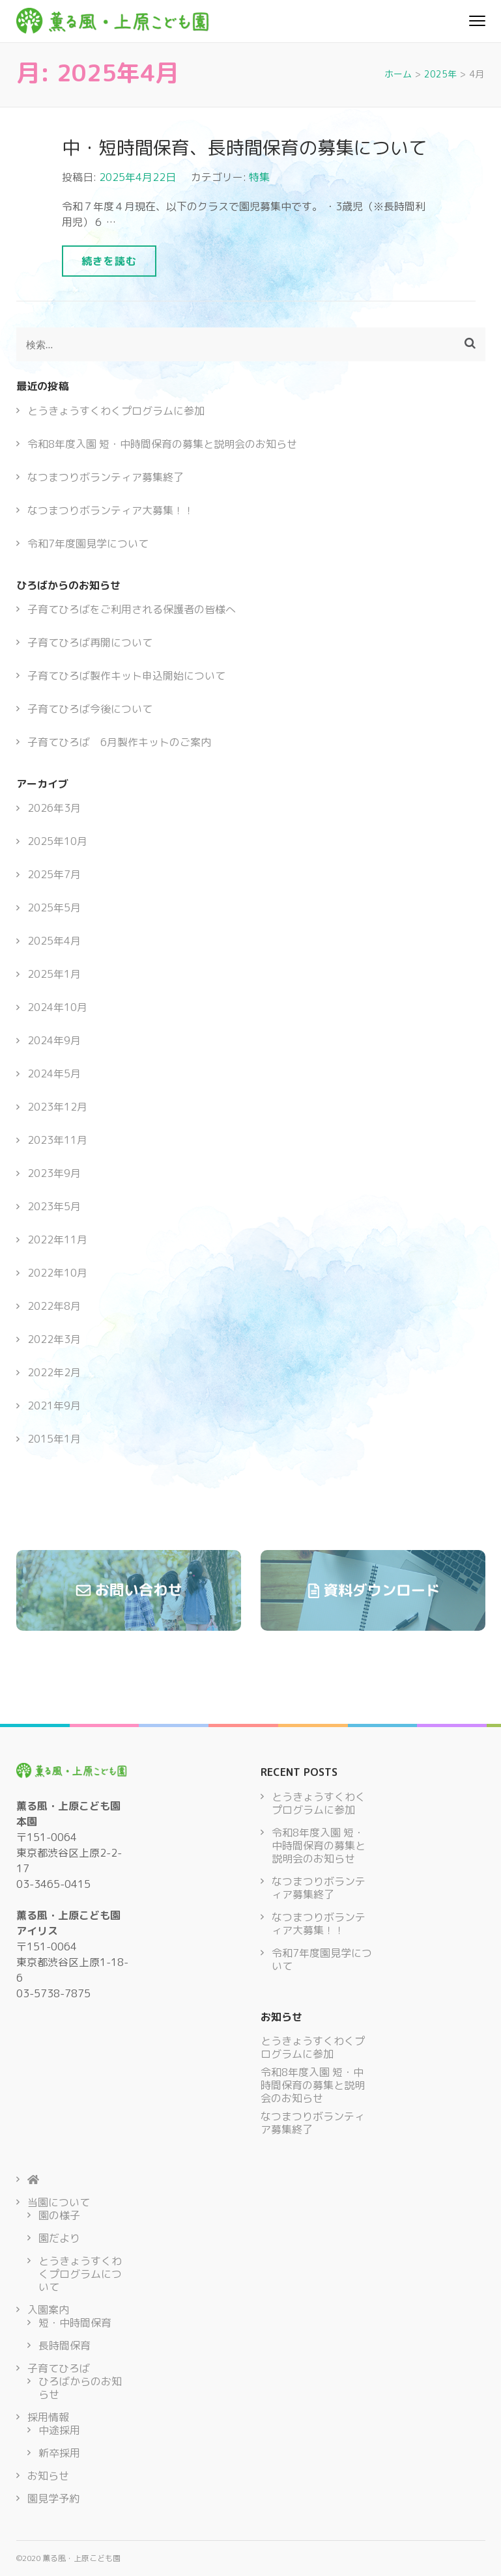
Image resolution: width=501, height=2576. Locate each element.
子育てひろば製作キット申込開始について (126, 676)
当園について (58, 2202)
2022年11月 (57, 1239)
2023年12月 (57, 1107)
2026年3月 (54, 808)
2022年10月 (57, 1273)
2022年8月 (54, 1306)
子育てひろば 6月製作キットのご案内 (119, 742)
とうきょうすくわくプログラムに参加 (116, 411)
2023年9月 (54, 1173)
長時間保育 (64, 2345)
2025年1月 (54, 974)
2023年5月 (54, 1206)
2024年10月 (57, 1007)
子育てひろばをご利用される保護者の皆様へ (131, 609)
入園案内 (48, 2310)
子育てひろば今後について (89, 709)
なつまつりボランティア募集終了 (105, 477)
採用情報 (48, 2417)
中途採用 (59, 2430)
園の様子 (59, 2215)
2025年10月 (57, 841)
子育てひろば (58, 2368)
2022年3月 (54, 1339)
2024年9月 (54, 1040)
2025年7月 (54, 874)
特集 (259, 177)
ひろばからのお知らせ (80, 2388)
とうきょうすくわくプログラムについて (80, 2274)
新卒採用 (59, 2453)
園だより (59, 2238)
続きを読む (109, 261)
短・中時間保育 (74, 2323)
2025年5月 (54, 907)
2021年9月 (54, 1405)
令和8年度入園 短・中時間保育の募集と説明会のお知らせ (162, 444)
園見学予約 (53, 2498)
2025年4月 (54, 941)
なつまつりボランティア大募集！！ (110, 510)
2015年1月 (54, 1439)
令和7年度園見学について (88, 543)
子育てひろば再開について (89, 642)
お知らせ (48, 2476)
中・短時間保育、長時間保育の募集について (244, 147)
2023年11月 (57, 1140)
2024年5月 (54, 1073)
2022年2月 (54, 1372)
